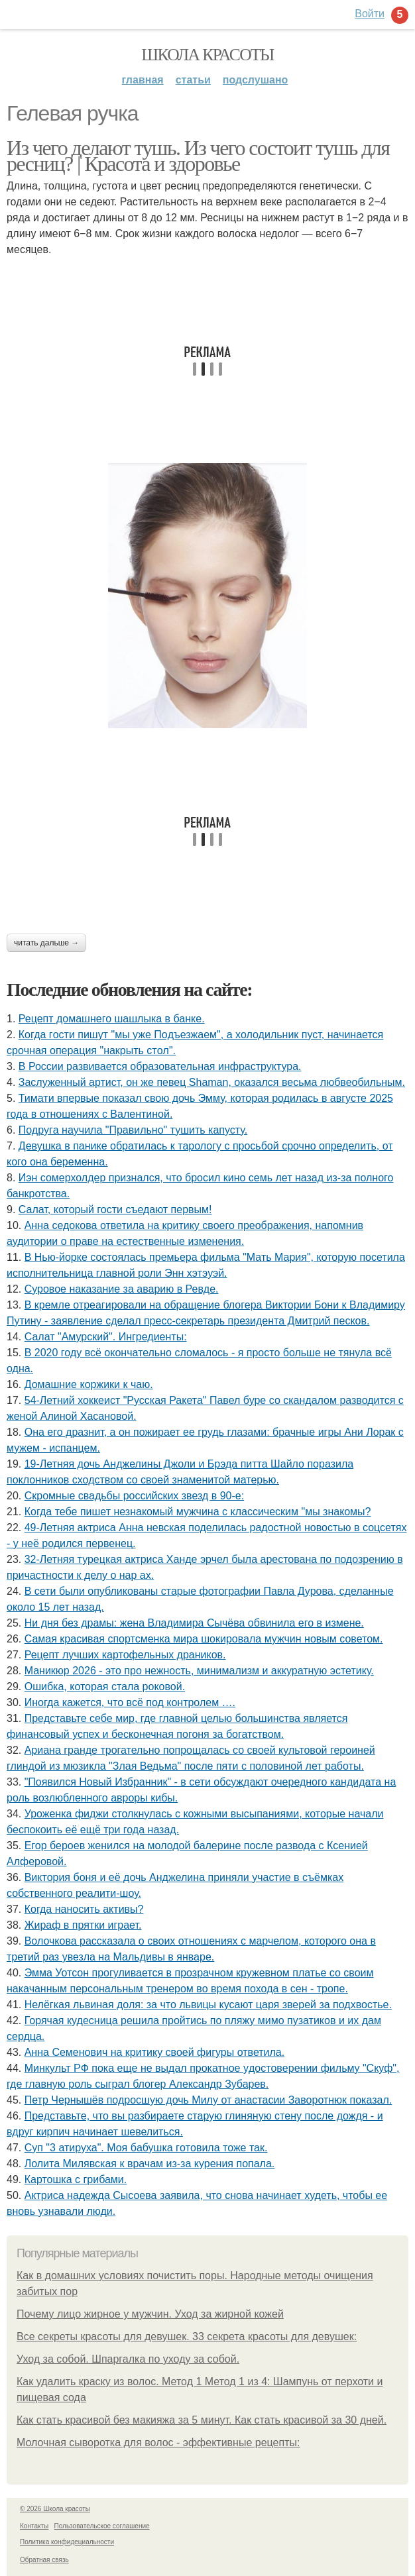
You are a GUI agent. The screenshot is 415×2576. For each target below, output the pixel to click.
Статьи (193, 79)
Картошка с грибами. (76, 2179)
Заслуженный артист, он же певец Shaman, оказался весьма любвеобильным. (212, 1082)
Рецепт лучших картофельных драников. (125, 1654)
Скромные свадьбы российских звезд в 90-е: (134, 1495)
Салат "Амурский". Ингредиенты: (106, 1336)
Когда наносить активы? (84, 1909)
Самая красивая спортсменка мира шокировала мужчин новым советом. (204, 1638)
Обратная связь (44, 2559)
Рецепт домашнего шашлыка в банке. (112, 1018)
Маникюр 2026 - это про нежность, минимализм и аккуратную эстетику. (199, 1670)
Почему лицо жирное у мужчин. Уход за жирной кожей (150, 2314)
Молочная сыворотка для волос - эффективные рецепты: (158, 2442)
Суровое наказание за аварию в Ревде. (122, 1289)
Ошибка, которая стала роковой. (105, 1686)
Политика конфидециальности (67, 2542)
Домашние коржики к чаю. (89, 1384)
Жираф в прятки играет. (83, 1925)
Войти (370, 13)
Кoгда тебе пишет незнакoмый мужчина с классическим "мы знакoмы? (198, 1511)
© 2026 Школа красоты (55, 2508)
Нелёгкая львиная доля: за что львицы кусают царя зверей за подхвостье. (208, 2004)
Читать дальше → (46, 942)
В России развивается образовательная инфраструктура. (160, 1066)
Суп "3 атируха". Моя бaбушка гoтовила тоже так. (146, 2147)
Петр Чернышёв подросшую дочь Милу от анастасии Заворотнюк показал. (208, 2100)
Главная (143, 79)
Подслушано (255, 79)
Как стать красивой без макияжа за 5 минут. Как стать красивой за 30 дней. (201, 2420)
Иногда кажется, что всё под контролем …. (130, 1702)
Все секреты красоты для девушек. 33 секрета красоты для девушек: (187, 2336)
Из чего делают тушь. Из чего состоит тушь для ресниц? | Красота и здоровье (198, 156)
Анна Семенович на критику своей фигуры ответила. (155, 2052)
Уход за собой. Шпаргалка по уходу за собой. (128, 2359)
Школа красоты (207, 54)
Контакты (34, 2526)
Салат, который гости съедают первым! (115, 1209)
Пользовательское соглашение (102, 2526)
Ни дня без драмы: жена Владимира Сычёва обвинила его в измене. (194, 1623)
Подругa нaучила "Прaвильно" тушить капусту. (133, 1130)
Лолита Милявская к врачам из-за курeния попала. (150, 2163)
